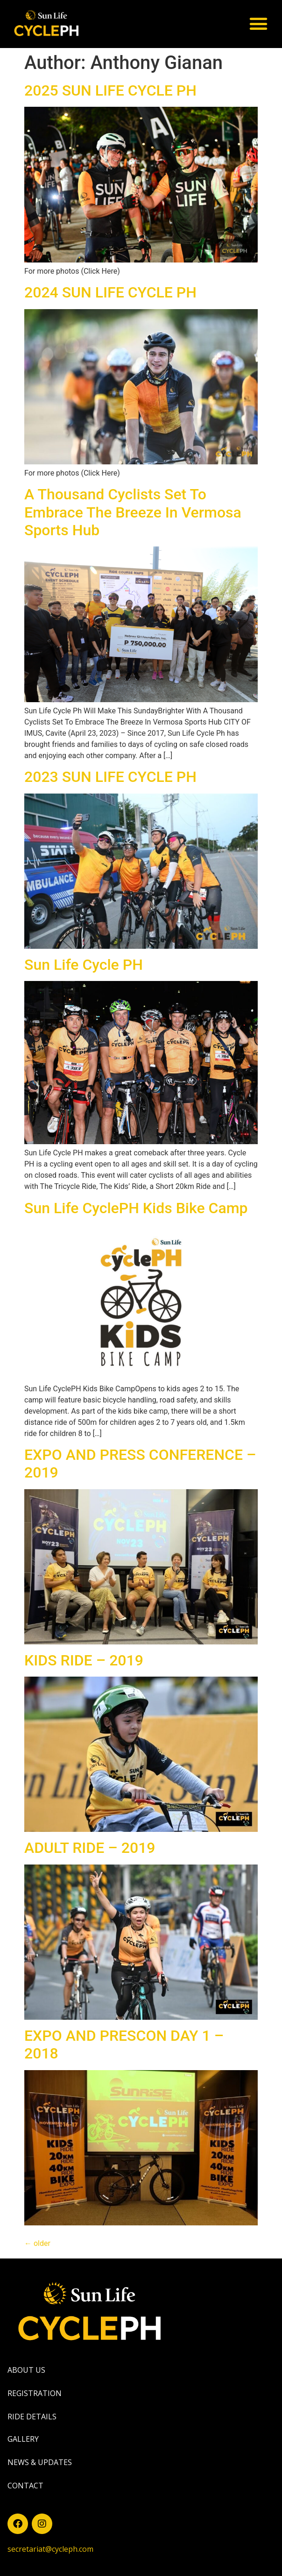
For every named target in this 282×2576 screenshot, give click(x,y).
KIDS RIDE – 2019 (83, 1660)
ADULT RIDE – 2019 (89, 1848)
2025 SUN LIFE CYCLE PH (110, 90)
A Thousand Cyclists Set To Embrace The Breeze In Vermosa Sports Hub (132, 512)
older (37, 2243)
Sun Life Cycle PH (83, 965)
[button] (258, 23)
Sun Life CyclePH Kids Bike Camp (135, 1208)
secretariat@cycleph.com (50, 2549)
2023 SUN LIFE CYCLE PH (110, 777)
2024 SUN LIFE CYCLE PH (110, 292)
